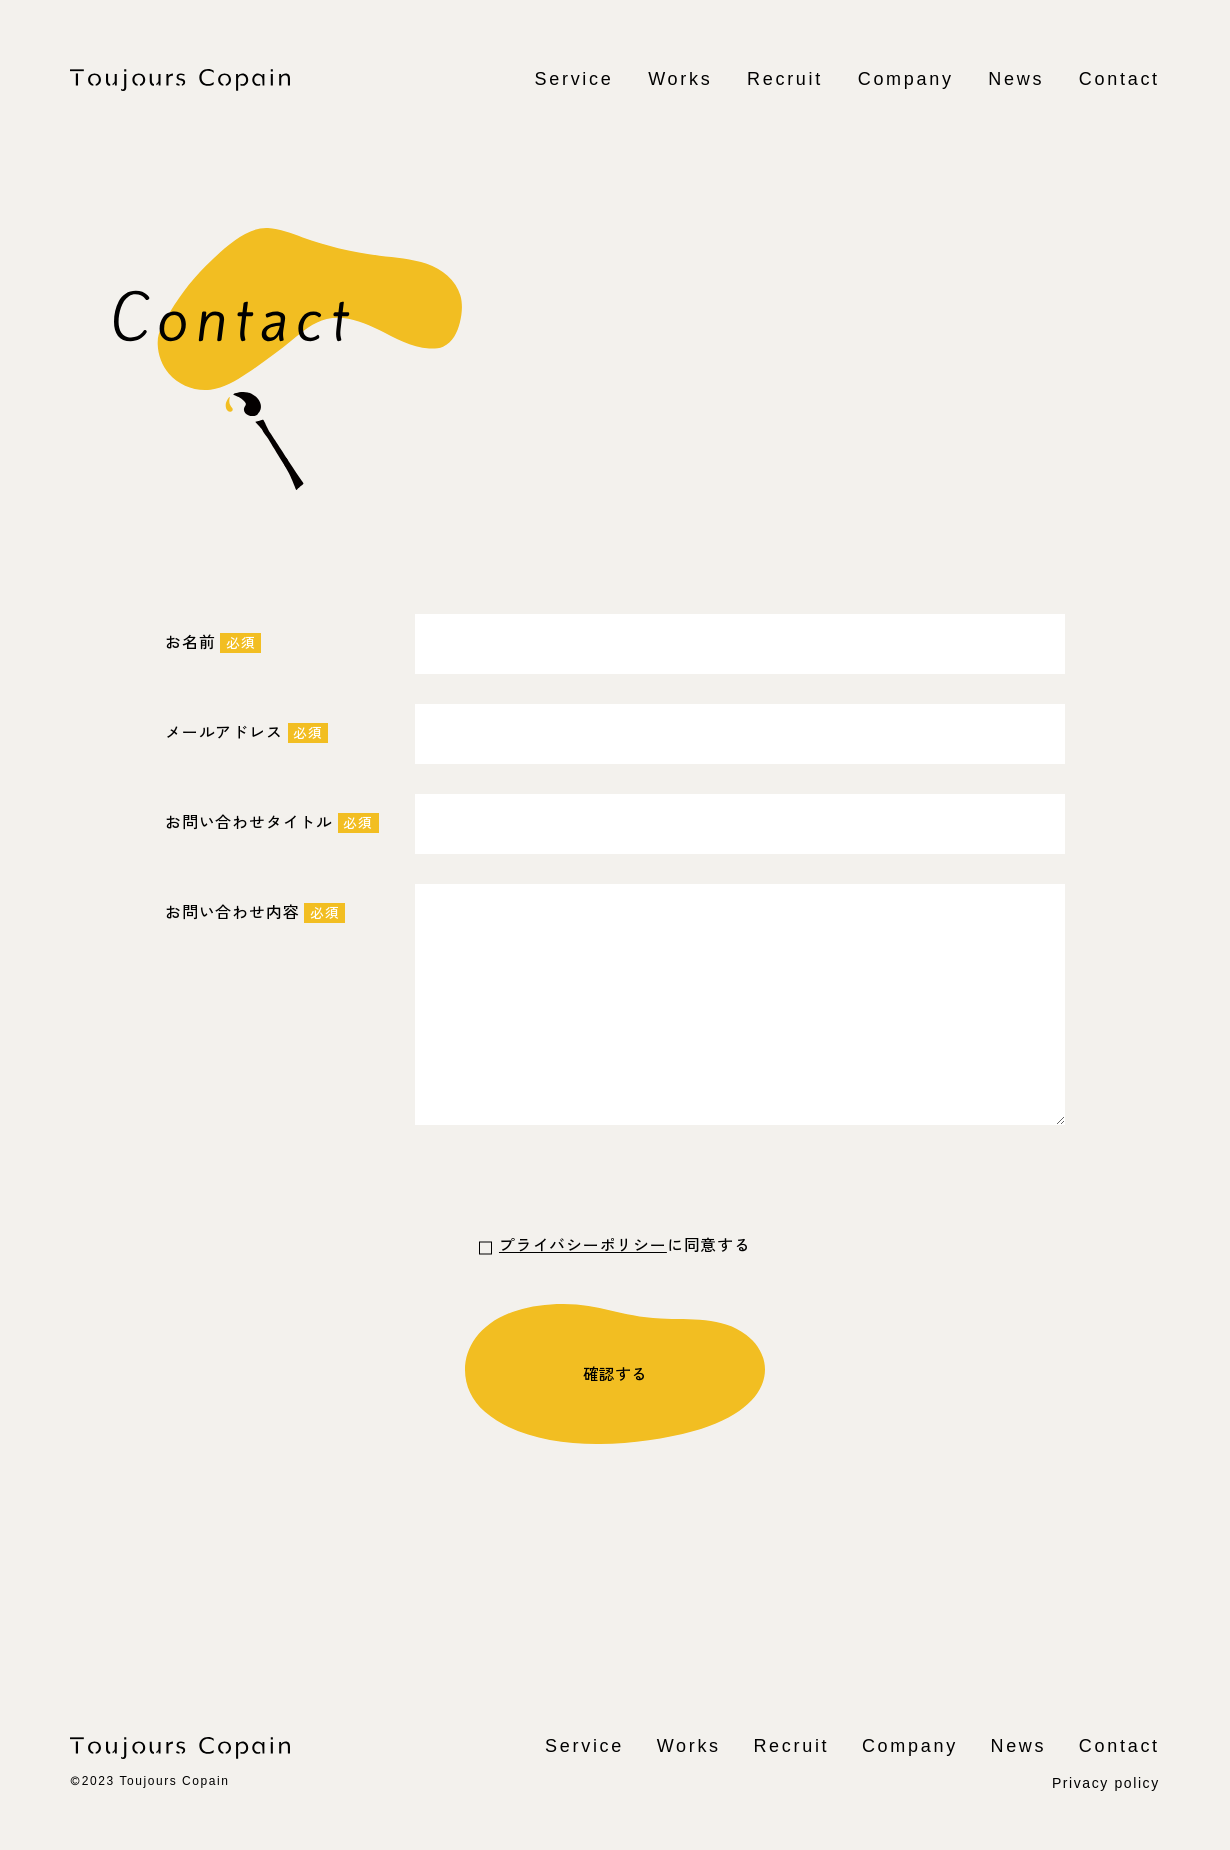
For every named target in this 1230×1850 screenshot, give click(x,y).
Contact (1119, 79)
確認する (615, 1373)
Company (906, 79)
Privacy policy (1106, 1782)
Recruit (785, 79)
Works (680, 79)
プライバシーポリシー (583, 1244)
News (1016, 79)
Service (574, 79)
